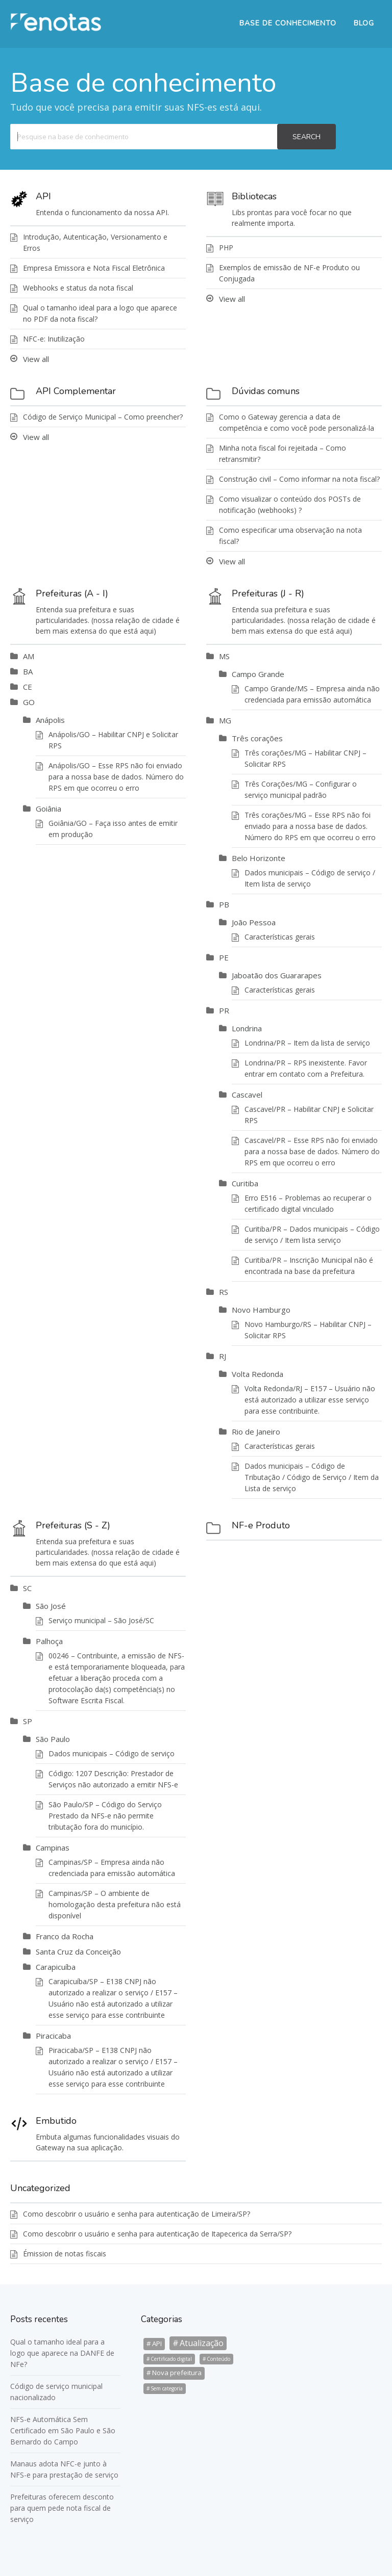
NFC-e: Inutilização (54, 339)
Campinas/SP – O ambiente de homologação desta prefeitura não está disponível (114, 1904)
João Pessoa (254, 922)
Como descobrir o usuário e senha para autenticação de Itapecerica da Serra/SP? (157, 2234)
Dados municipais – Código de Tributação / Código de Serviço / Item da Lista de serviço (311, 1477)
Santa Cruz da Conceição (78, 1951)
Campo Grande (258, 674)
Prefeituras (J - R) (268, 593)
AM (28, 656)
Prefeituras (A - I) (72, 593)
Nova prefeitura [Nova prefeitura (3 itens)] (177, 2372)
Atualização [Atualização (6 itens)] (202, 2343)
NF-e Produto (261, 1525)
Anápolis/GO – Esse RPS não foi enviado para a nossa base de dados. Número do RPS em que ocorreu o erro (116, 777)
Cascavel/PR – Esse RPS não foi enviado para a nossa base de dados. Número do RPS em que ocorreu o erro (312, 1151)
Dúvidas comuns (266, 391)
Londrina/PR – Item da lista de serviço (307, 1043)
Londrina (247, 1028)
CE (27, 687)
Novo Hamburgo (261, 1310)
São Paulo (53, 1739)
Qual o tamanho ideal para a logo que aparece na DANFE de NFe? (62, 2353)
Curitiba (245, 1183)
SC (27, 1588)
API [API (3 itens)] (157, 2343)
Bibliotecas (254, 196)
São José (51, 1606)
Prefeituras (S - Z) (73, 1525)
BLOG (364, 23)
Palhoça (49, 1641)
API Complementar (76, 391)
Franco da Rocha (64, 1936)
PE (224, 957)
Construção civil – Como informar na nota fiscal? (299, 479)
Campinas (52, 1847)
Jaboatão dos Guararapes (277, 975)
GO (29, 702)
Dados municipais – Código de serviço (111, 1753)
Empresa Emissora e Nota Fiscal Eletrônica (94, 268)
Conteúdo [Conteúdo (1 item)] (218, 2358)
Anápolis (50, 720)
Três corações (257, 738)
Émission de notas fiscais (64, 2253)
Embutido (56, 2121)
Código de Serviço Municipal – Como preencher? (103, 417)
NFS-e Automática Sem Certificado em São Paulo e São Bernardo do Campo (62, 2430)
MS (224, 656)
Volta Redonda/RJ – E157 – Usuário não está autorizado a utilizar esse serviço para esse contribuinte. (309, 1400)
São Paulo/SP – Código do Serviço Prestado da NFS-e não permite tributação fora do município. (105, 1816)
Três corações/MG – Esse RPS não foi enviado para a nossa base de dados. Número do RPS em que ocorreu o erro (310, 826)
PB (224, 904)
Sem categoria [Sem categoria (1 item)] (167, 2388)
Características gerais (279, 937)
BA (28, 671)
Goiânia (48, 808)
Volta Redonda (257, 1374)
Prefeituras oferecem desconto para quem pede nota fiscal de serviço (62, 2508)
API (43, 196)
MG (225, 720)
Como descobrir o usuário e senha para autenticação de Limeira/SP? (136, 2214)
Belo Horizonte (258, 858)
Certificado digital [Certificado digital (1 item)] (171, 2358)
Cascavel (247, 1094)
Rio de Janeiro (256, 1431)
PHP (226, 247)
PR (224, 1010)
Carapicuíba (56, 1967)
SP (27, 1721)
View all (36, 359)
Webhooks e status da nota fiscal (78, 288)
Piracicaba (53, 2036)
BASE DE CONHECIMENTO (287, 23)
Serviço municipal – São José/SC (101, 1620)
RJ (222, 1356)
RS (223, 1292)
